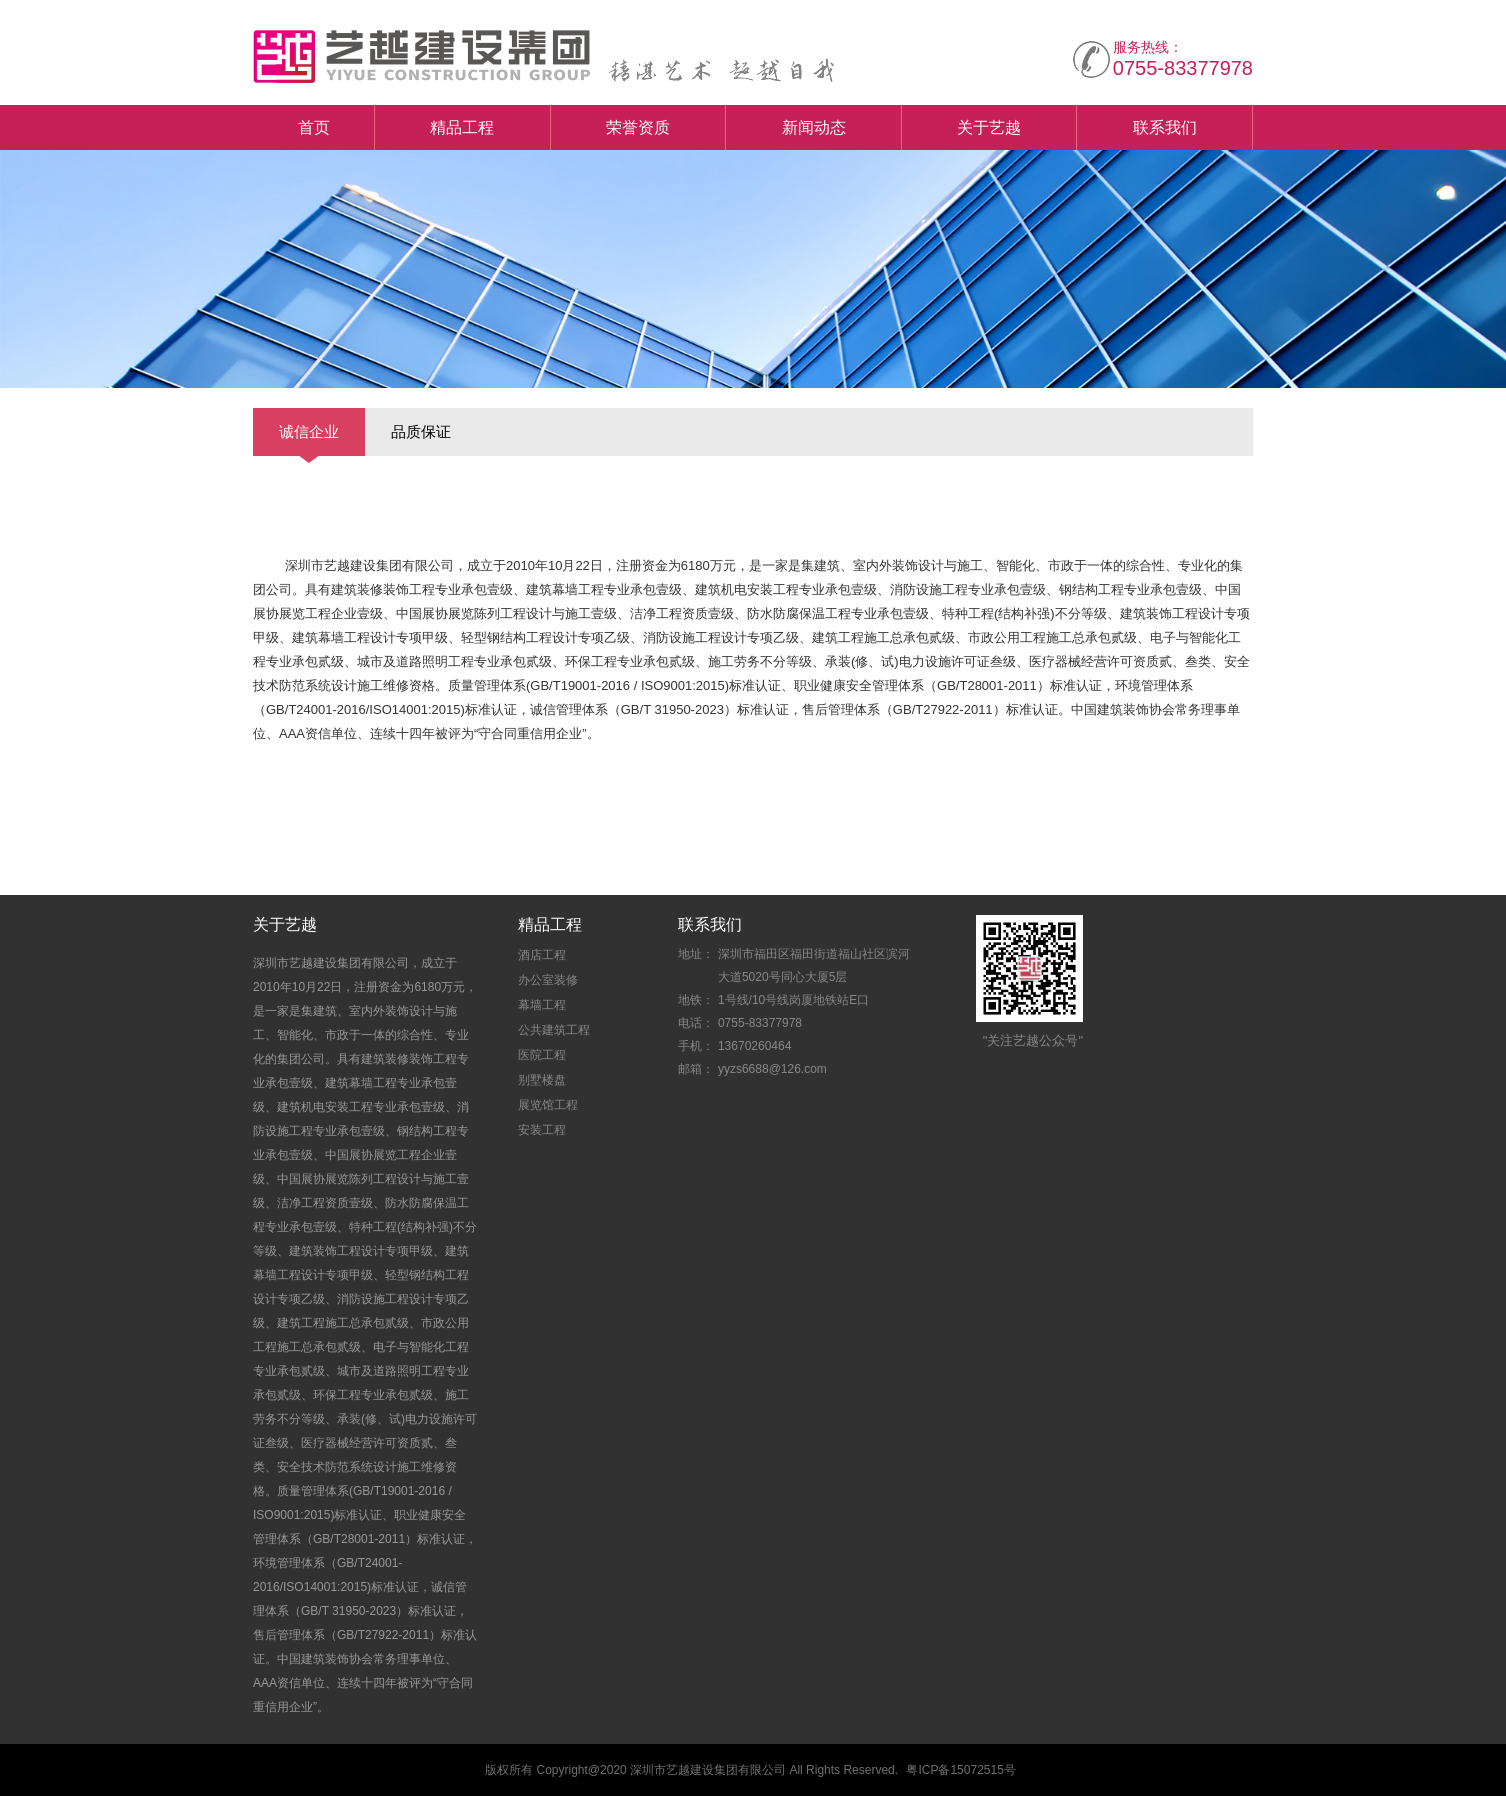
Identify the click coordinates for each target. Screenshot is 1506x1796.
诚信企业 (309, 431)
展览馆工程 (548, 1105)
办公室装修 (548, 980)
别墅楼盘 (542, 1080)
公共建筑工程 (554, 1030)
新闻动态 (814, 127)
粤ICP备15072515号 (960, 1770)
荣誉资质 (638, 127)
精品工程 (462, 127)
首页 (314, 127)
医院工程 (542, 1055)
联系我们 (1165, 127)
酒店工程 (542, 955)
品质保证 (421, 431)
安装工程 (542, 1130)
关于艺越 (989, 127)
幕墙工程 (542, 1005)
